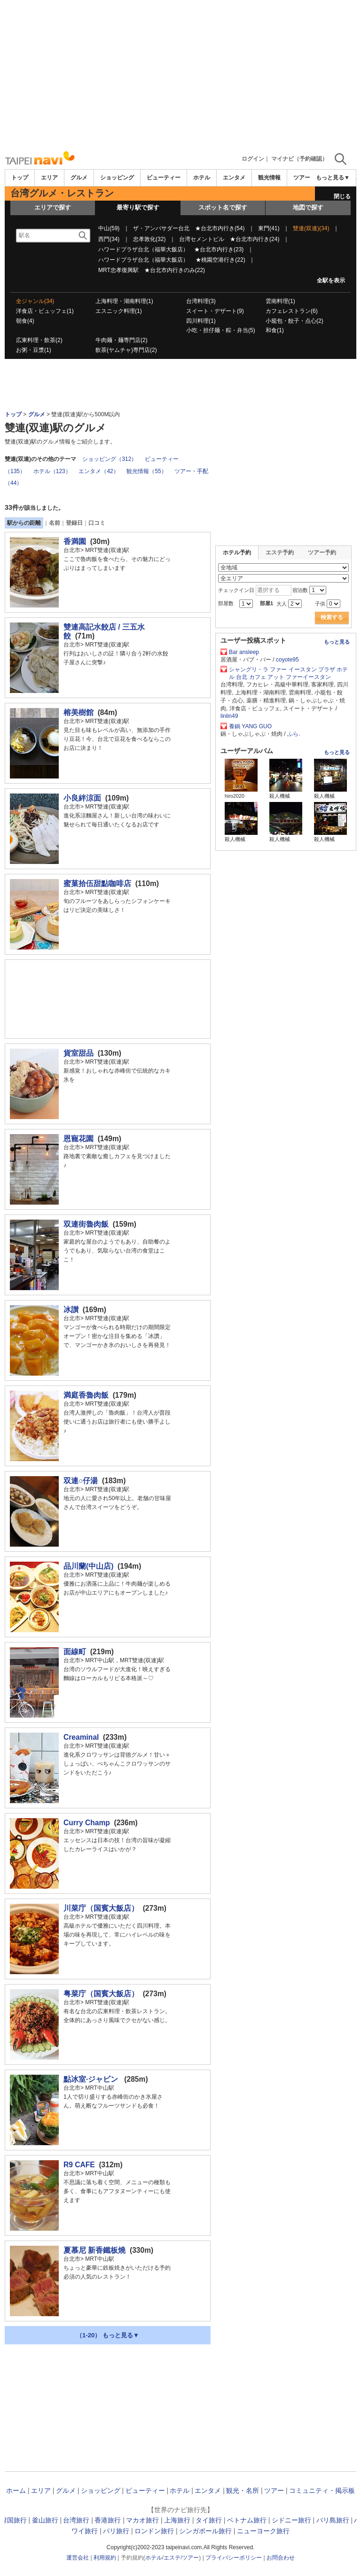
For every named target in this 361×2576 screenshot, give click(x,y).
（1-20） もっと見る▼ (107, 2335)
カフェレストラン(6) (292, 311)
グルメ (79, 177)
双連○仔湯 (80, 1481)
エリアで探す (52, 207)
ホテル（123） (52, 471)
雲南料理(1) (280, 301)
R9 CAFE (79, 2165)
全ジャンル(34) (35, 301)
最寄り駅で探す (138, 207)
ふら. (293, 734)
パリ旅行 (116, 2531)
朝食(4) (25, 321)
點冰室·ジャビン (91, 2079)
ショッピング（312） (109, 459)
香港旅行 (107, 2520)
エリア (49, 177)
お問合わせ (281, 2557)
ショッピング (117, 177)
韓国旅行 (13, 2520)
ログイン (253, 159)
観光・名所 (242, 2490)
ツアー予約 (322, 552)
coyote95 (287, 659)
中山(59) (108, 228)
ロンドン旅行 (154, 2531)
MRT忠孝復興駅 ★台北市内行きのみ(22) (151, 270)
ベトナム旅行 (247, 2520)
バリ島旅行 (332, 2520)
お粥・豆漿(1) (33, 350)
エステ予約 (280, 552)
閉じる (342, 196)
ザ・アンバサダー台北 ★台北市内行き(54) (188, 228)
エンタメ (234, 177)
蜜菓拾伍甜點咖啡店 (97, 883)
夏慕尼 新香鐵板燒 (94, 2250)
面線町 (74, 1652)
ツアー (274, 2490)
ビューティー (163, 177)
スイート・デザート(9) (215, 311)
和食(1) (275, 330)
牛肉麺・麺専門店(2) (121, 340)
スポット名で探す (222, 207)
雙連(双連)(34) (311, 228)
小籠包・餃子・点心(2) (294, 321)
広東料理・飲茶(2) (39, 340)
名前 (54, 523)
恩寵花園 (78, 1139)
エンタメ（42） (98, 471)
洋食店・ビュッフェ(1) (45, 311)
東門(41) (268, 228)
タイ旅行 (209, 2520)
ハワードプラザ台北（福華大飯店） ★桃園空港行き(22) (171, 260)
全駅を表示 (331, 280)
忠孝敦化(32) (149, 239)
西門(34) (108, 239)
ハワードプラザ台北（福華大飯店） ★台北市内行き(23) (170, 249)
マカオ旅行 (142, 2520)
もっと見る (337, 642)
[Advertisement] (180, 75)
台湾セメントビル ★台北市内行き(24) (229, 239)
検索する (332, 617)
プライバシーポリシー (233, 2557)
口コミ (96, 523)
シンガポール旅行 (205, 2531)
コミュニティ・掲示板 (322, 2490)
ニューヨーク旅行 (263, 2531)
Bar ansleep (244, 652)
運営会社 (77, 2557)
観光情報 (269, 177)
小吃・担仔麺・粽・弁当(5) (220, 330)
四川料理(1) (201, 321)
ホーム (16, 2490)
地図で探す (308, 207)
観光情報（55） (146, 471)
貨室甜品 (78, 1053)
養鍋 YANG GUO (250, 726)
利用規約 (105, 2557)
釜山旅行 (45, 2520)
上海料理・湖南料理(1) (124, 301)
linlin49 (229, 716)
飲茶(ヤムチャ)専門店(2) (126, 350)
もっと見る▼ (333, 177)
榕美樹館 (78, 712)
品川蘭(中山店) (88, 1566)
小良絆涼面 (82, 798)
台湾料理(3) (201, 301)
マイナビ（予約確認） (299, 159)
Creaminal (81, 1737)
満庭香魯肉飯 (86, 1395)
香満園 (74, 541)
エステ (172, 2557)
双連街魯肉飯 (86, 1224)
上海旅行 (177, 2520)
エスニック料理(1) (118, 311)
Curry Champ (86, 1823)
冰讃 (70, 1310)
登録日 (74, 523)
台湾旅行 (76, 2520)
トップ (19, 177)
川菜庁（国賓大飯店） (101, 1908)
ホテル (201, 177)
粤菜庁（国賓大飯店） (101, 1994)
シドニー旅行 (291, 2520)
